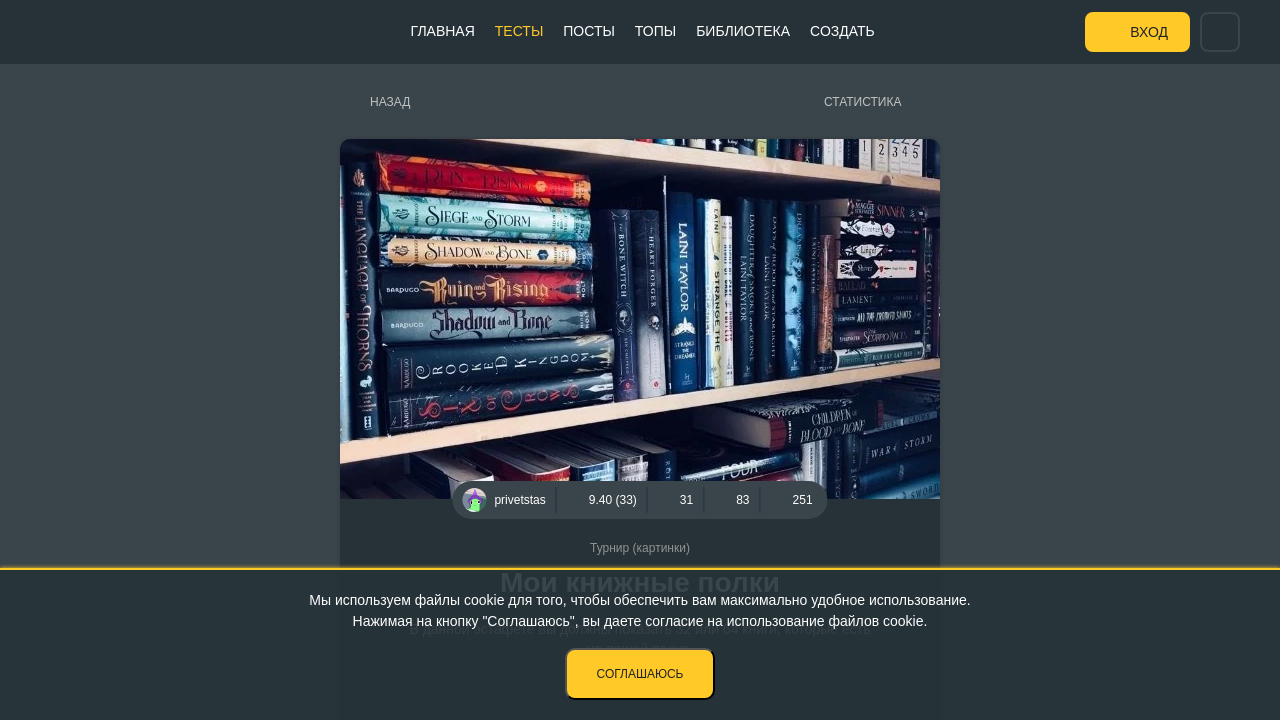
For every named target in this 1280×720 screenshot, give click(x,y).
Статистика (862, 102)
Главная (443, 31)
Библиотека (743, 31)
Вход (1149, 32)
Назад (390, 102)
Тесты (519, 31)
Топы (655, 31)
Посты (589, 31)
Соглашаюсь (640, 674)
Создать (842, 31)
